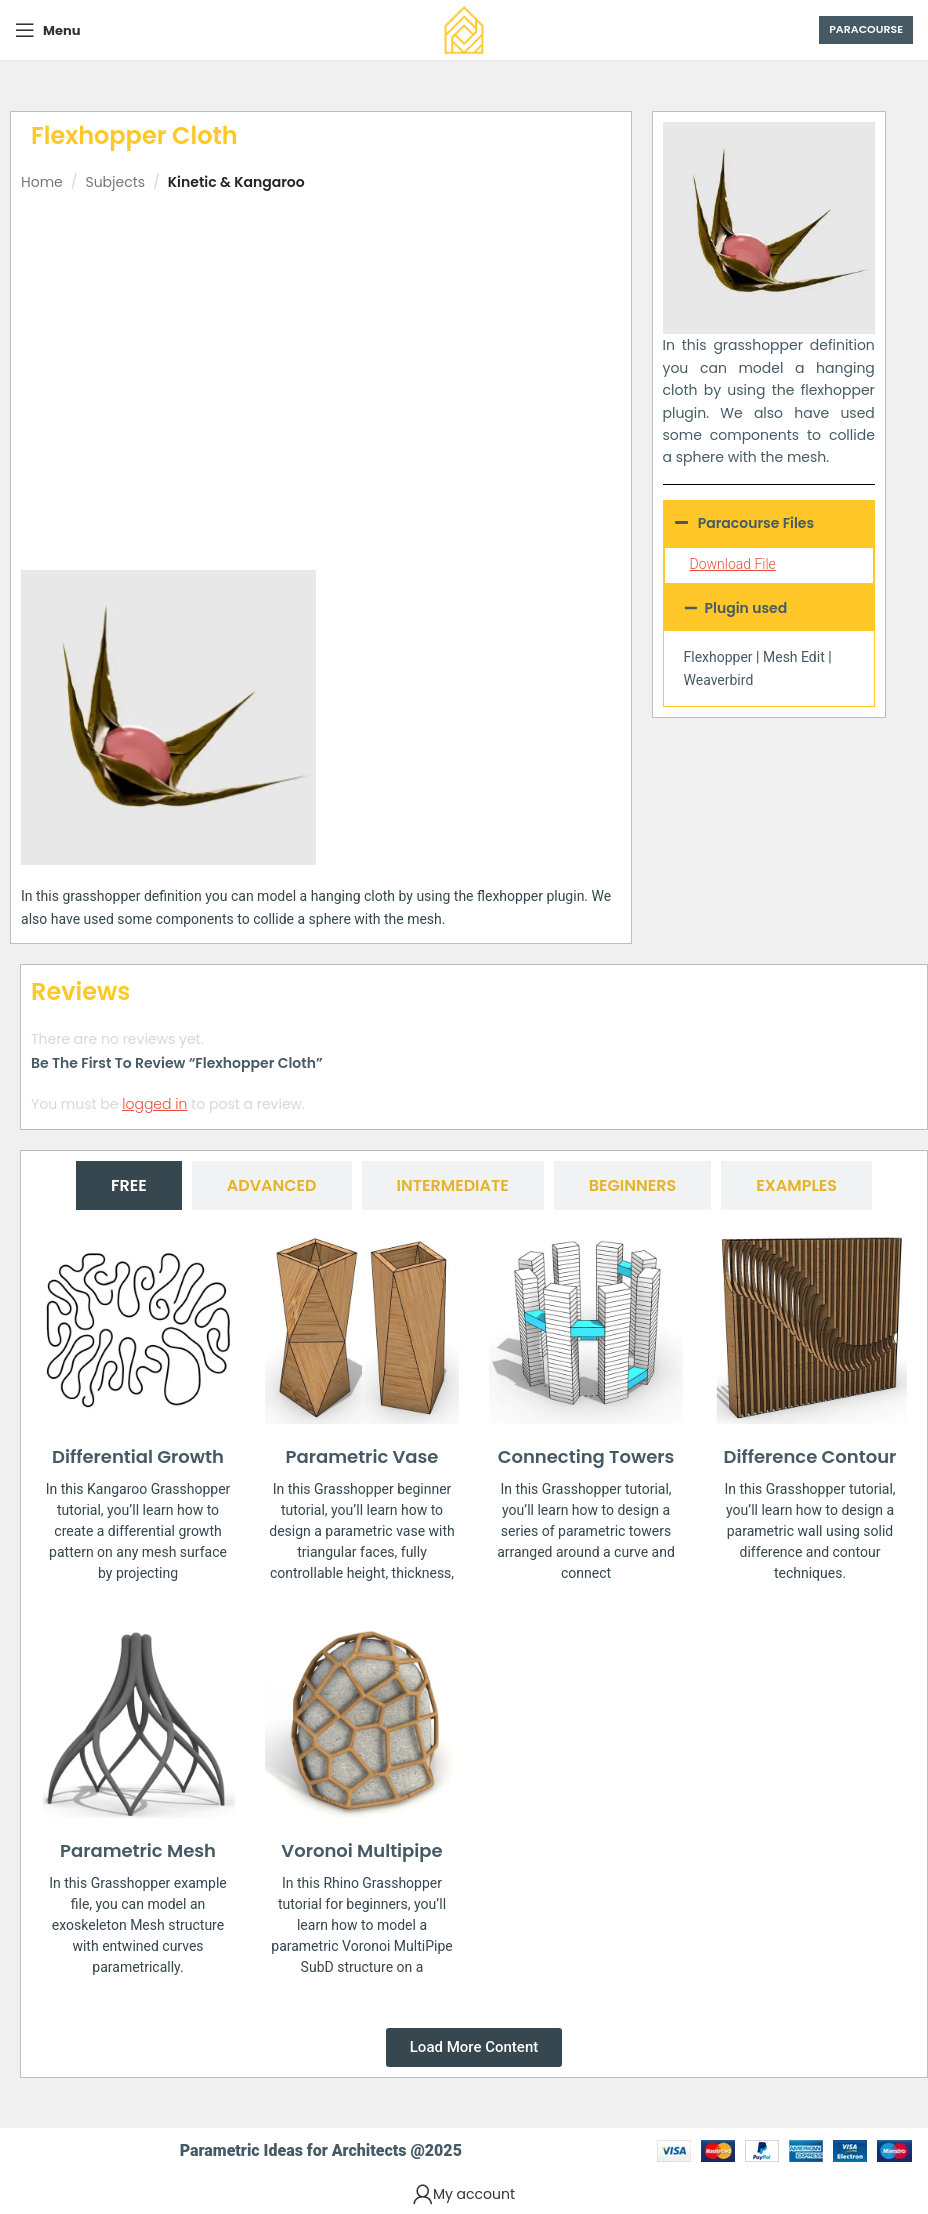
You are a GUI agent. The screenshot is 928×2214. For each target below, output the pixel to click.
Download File (733, 564)
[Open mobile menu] (47, 30)
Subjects (115, 182)
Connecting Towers (586, 1456)
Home (42, 182)
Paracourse (866, 29)
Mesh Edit (794, 657)
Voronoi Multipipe (361, 1850)
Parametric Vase (362, 1456)
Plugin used (746, 608)
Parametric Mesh (138, 1850)
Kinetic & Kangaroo (236, 182)
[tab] (129, 1185)
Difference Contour (810, 1456)
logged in (154, 1104)
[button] (769, 608)
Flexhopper (718, 657)
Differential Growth (138, 1456)
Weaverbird (719, 680)
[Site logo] (464, 29)
